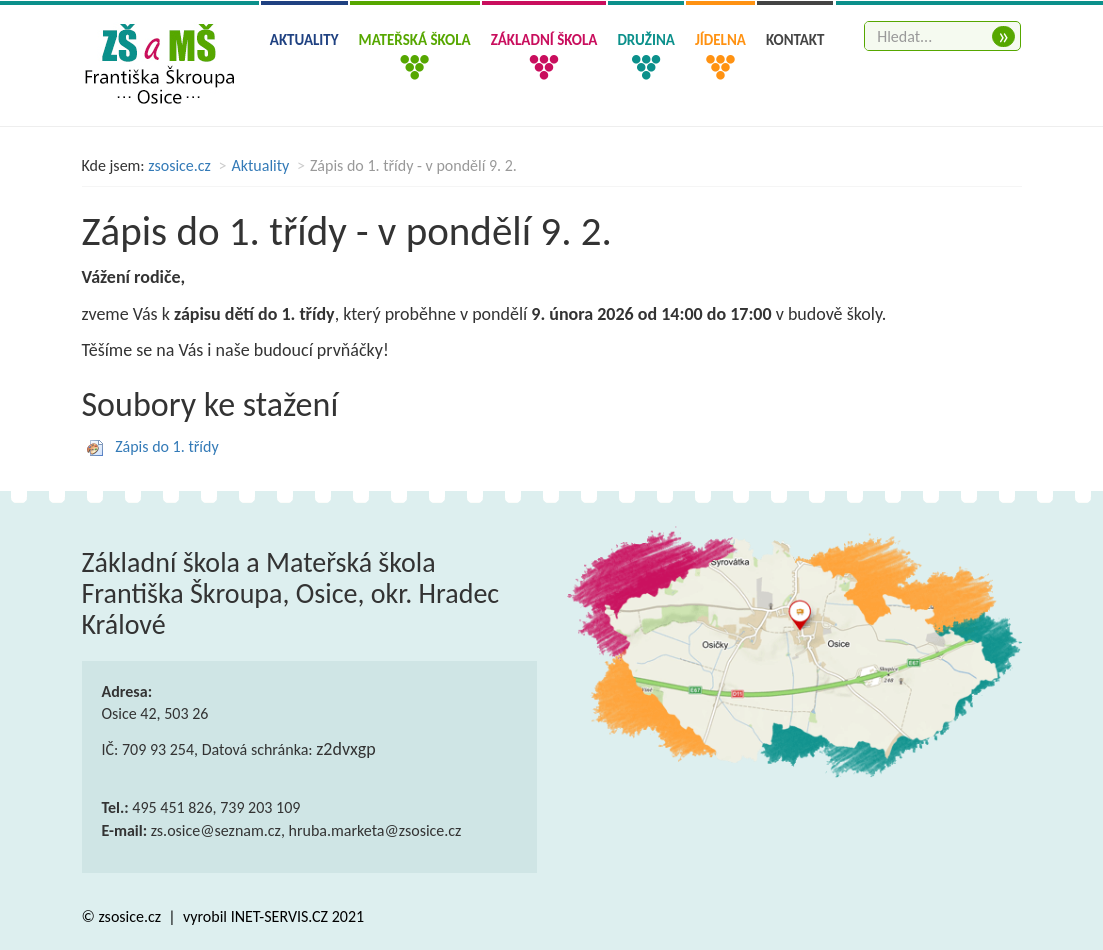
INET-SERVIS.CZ (279, 916)
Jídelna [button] (720, 40)
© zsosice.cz (123, 916)
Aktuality (304, 40)
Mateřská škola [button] (415, 40)
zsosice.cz (179, 165)
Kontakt (795, 40)
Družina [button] (645, 40)
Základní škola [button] (544, 40)
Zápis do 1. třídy (167, 446)
